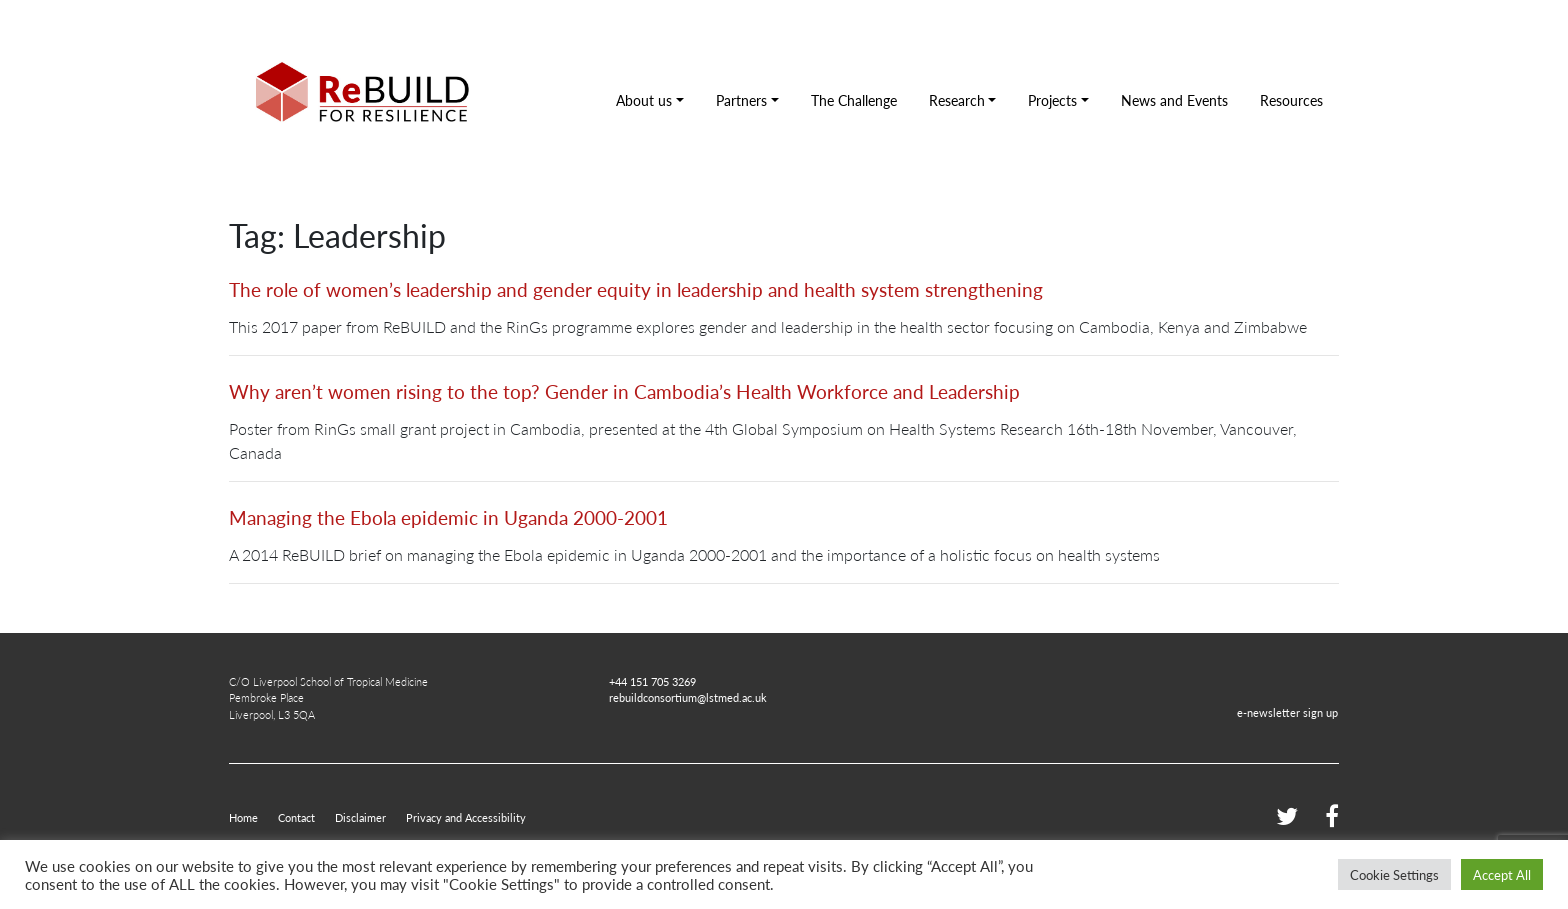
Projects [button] (1052, 100)
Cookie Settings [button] (1394, 874)
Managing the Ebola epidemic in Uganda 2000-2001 (448, 517)
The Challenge (854, 100)
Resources (1291, 100)
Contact (296, 817)
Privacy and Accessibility (466, 817)
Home (243, 817)
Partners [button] (741, 100)
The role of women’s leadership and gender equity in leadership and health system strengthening (636, 289)
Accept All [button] (1502, 874)
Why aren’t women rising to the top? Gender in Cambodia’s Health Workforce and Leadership (624, 391)
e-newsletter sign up (1287, 712)
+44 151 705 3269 (652, 681)
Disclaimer (360, 817)
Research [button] (957, 100)
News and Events (1174, 100)
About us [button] (644, 100)
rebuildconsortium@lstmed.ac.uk (688, 697)
